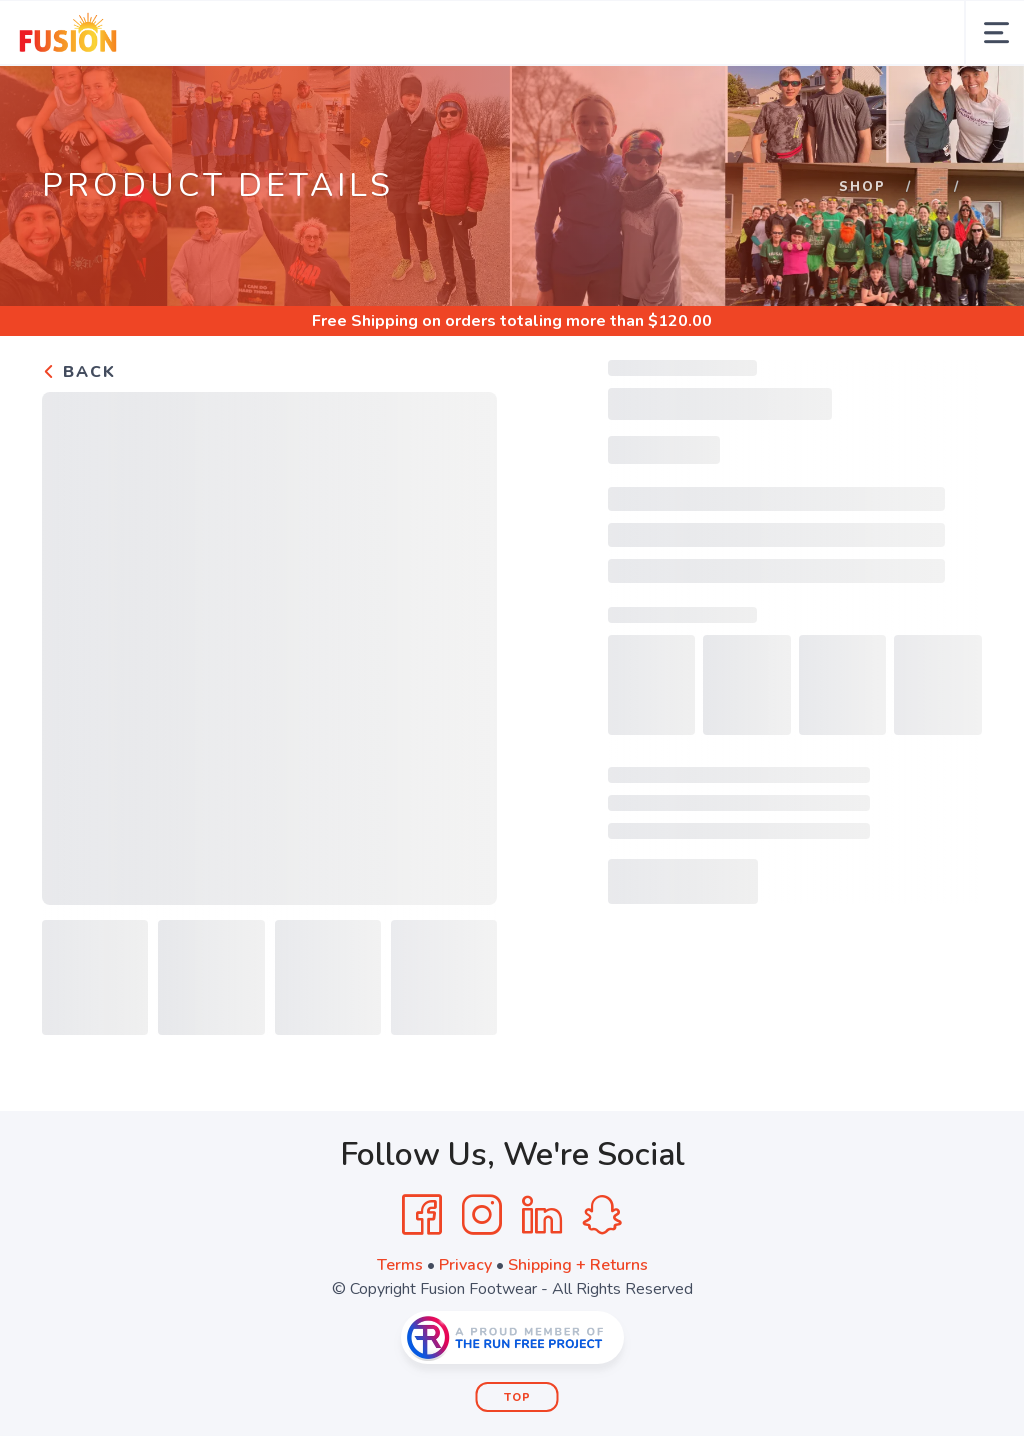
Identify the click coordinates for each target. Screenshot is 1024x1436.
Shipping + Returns (578, 1265)
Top (517, 1397)
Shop (862, 187)
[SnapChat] (602, 1215)
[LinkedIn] (542, 1215)
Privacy (465, 1265)
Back (79, 372)
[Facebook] (422, 1215)
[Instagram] (482, 1215)
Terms (400, 1265)
